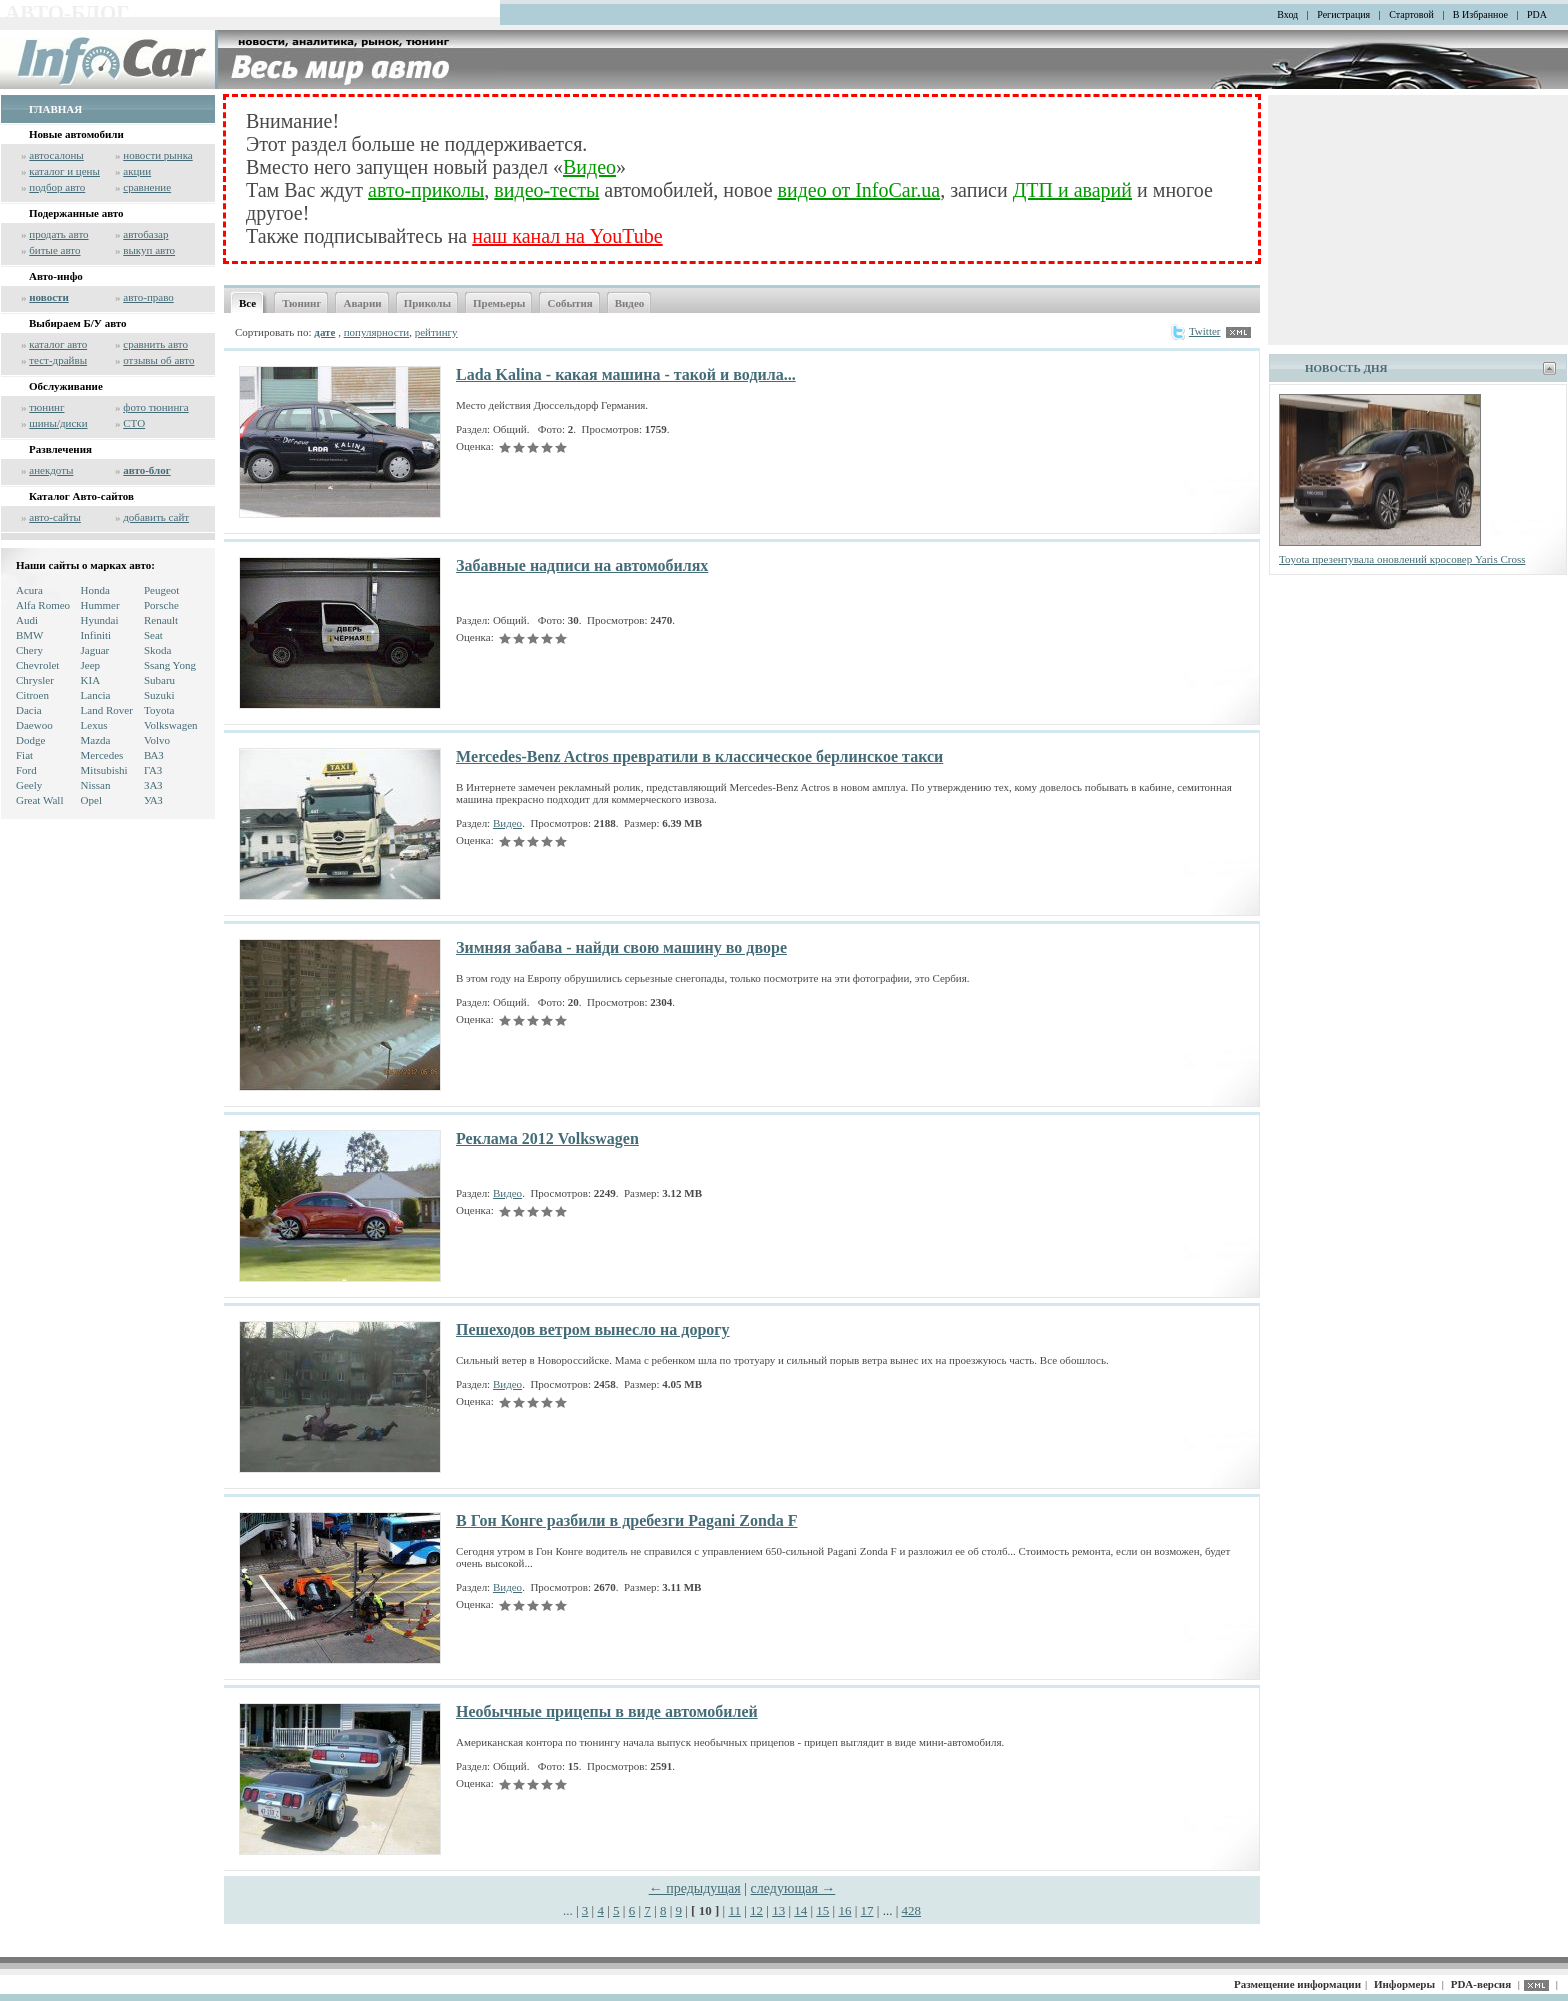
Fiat (24, 755)
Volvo (157, 740)
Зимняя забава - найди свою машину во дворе (621, 947)
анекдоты (51, 470)
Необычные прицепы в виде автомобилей (607, 1711)
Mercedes (102, 755)
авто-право (148, 297)
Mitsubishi (104, 770)
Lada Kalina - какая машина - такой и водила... (626, 374)
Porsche (161, 605)
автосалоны (56, 155)
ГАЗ (153, 770)
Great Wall (39, 800)
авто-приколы (426, 190)
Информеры (1404, 1984)
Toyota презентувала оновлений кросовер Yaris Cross (1402, 559)
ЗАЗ (153, 785)
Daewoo (34, 725)
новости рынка (157, 155)
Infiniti (96, 635)
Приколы (427, 303)
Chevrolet (37, 665)
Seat (153, 635)
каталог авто (58, 344)
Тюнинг (301, 303)
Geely (29, 785)
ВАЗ (154, 755)
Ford (26, 770)
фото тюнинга (155, 407)
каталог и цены (64, 171)
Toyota (159, 710)
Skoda (158, 650)
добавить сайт (156, 517)
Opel (91, 800)
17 (867, 1910)
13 (778, 1910)
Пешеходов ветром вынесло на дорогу (593, 1329)
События (569, 303)
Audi (27, 620)
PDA (1537, 14)
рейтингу (436, 332)
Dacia (29, 710)
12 (756, 1910)
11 (734, 1910)
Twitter (1195, 331)
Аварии (362, 303)
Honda (95, 590)
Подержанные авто (76, 213)
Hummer (100, 605)
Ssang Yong (170, 665)
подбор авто (57, 187)
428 (912, 1910)
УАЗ (153, 800)
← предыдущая (695, 1888)
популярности (377, 332)
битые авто (54, 250)
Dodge (30, 740)
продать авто (58, 234)
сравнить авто (155, 344)
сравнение (147, 187)
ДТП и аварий (1072, 190)
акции (137, 171)
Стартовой (1411, 14)
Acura (29, 590)
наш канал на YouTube (567, 236)
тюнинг (46, 407)
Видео (589, 167)
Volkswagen (171, 725)
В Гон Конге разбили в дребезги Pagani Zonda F (626, 1520)
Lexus (94, 725)
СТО (134, 423)
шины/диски (58, 423)
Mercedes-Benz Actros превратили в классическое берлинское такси (699, 756)
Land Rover (107, 710)
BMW (30, 635)
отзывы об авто (158, 360)
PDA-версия (1481, 1984)
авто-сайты (55, 517)
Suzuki (159, 695)
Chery (29, 650)
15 (822, 1910)
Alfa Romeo (43, 605)
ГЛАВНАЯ (55, 109)
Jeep (91, 665)
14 (800, 1910)
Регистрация (1343, 14)
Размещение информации (1297, 1984)
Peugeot (161, 590)
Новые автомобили (76, 134)
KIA (91, 680)
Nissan (96, 785)
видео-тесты (546, 190)
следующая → (793, 1888)
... (569, 1910)
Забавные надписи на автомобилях (582, 565)
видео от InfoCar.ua (859, 190)
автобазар (145, 234)
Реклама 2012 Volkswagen (547, 1138)
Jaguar (95, 650)
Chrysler (35, 680)
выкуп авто (149, 250)
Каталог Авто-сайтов (81, 496)
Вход (1287, 14)
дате (324, 332)
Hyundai (100, 620)
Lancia (96, 695)
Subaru (159, 680)
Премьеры (499, 303)
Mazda (96, 740)
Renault (161, 620)
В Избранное (1480, 14)
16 (844, 1910)
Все (247, 303)
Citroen (32, 695)
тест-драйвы (58, 360)
